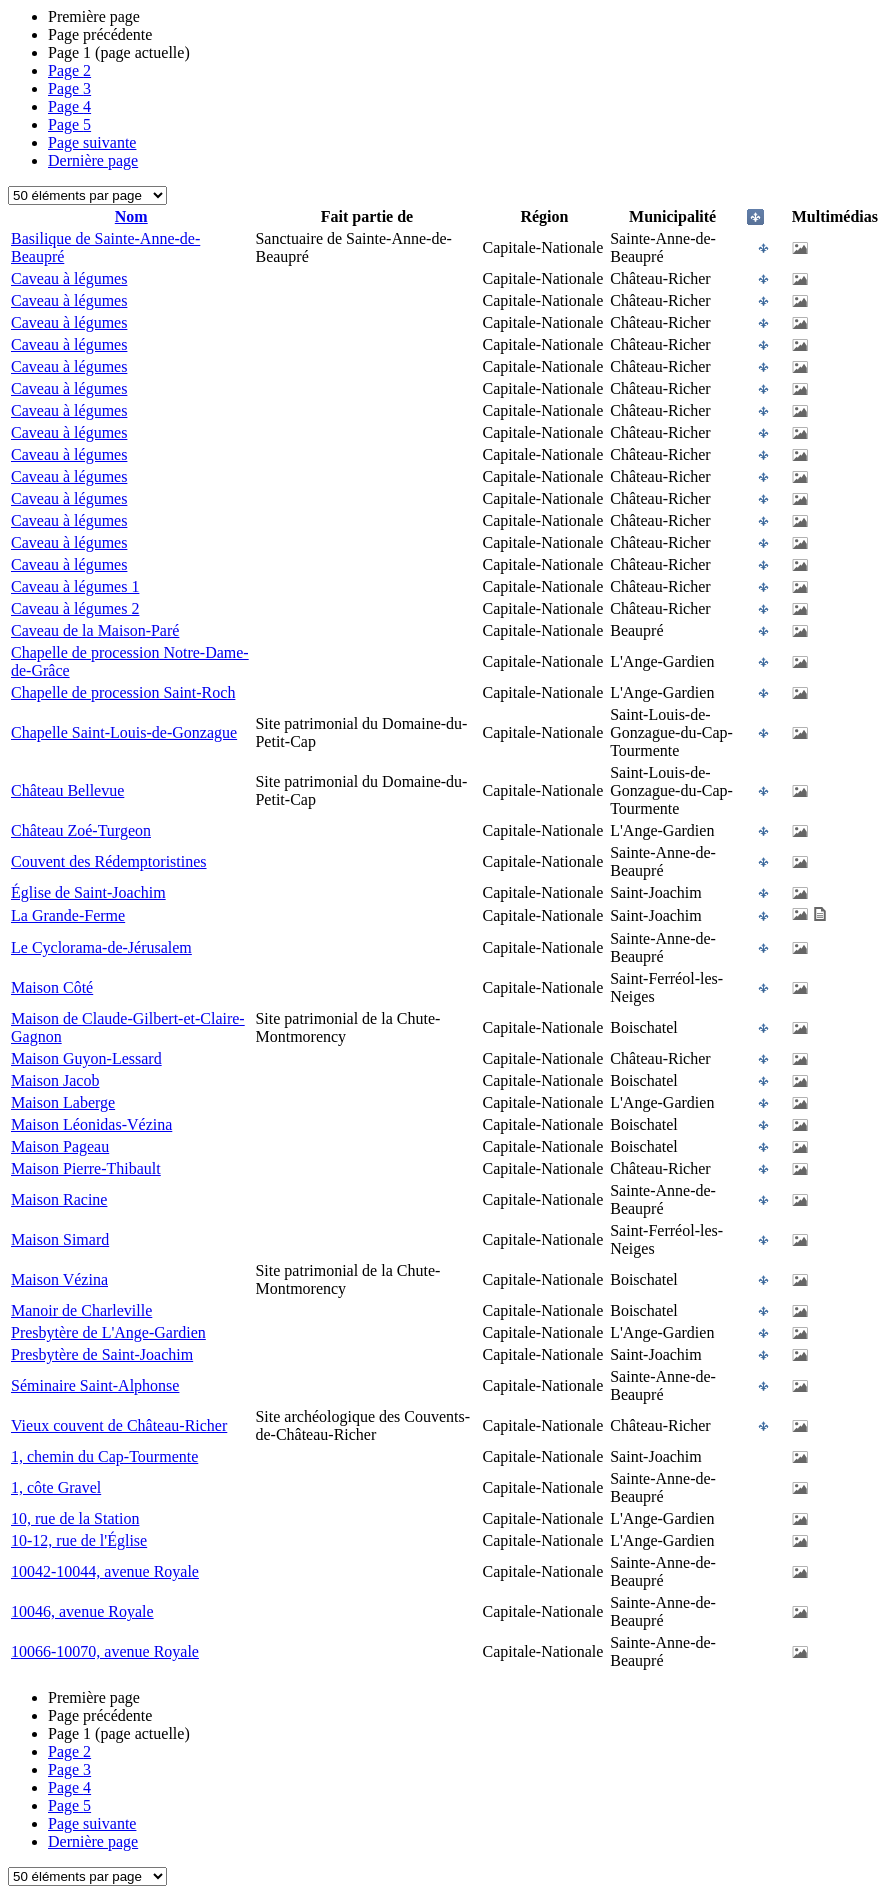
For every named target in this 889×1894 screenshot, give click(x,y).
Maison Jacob (55, 1080)
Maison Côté (52, 987)
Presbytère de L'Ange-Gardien (108, 1332)
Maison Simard (60, 1239)
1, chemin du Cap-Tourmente (104, 1456)
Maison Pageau (60, 1146)
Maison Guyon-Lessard (86, 1058)
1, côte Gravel (56, 1487)
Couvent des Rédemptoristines (109, 861)
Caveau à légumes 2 (75, 608)
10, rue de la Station (75, 1518)
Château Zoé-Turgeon (81, 830)
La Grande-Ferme (68, 915)
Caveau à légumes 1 (75, 586)
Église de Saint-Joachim (88, 892)
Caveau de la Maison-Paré (95, 630)
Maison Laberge (63, 1102)
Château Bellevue (67, 790)
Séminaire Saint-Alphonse (95, 1385)
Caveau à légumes (69, 278)
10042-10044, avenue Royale (105, 1571)
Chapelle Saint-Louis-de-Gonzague (124, 732)
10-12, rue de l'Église (79, 1540)
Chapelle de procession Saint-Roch (123, 692)
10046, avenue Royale (82, 1611)
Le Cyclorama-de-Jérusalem (101, 947)
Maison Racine (59, 1199)
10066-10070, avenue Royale (105, 1651)
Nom (131, 216)
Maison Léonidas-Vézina (91, 1124)
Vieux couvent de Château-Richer (119, 1425)
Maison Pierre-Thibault (86, 1168)
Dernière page (93, 160)
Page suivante (92, 142)
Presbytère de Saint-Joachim (102, 1354)
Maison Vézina (59, 1279)
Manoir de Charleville (81, 1310)
